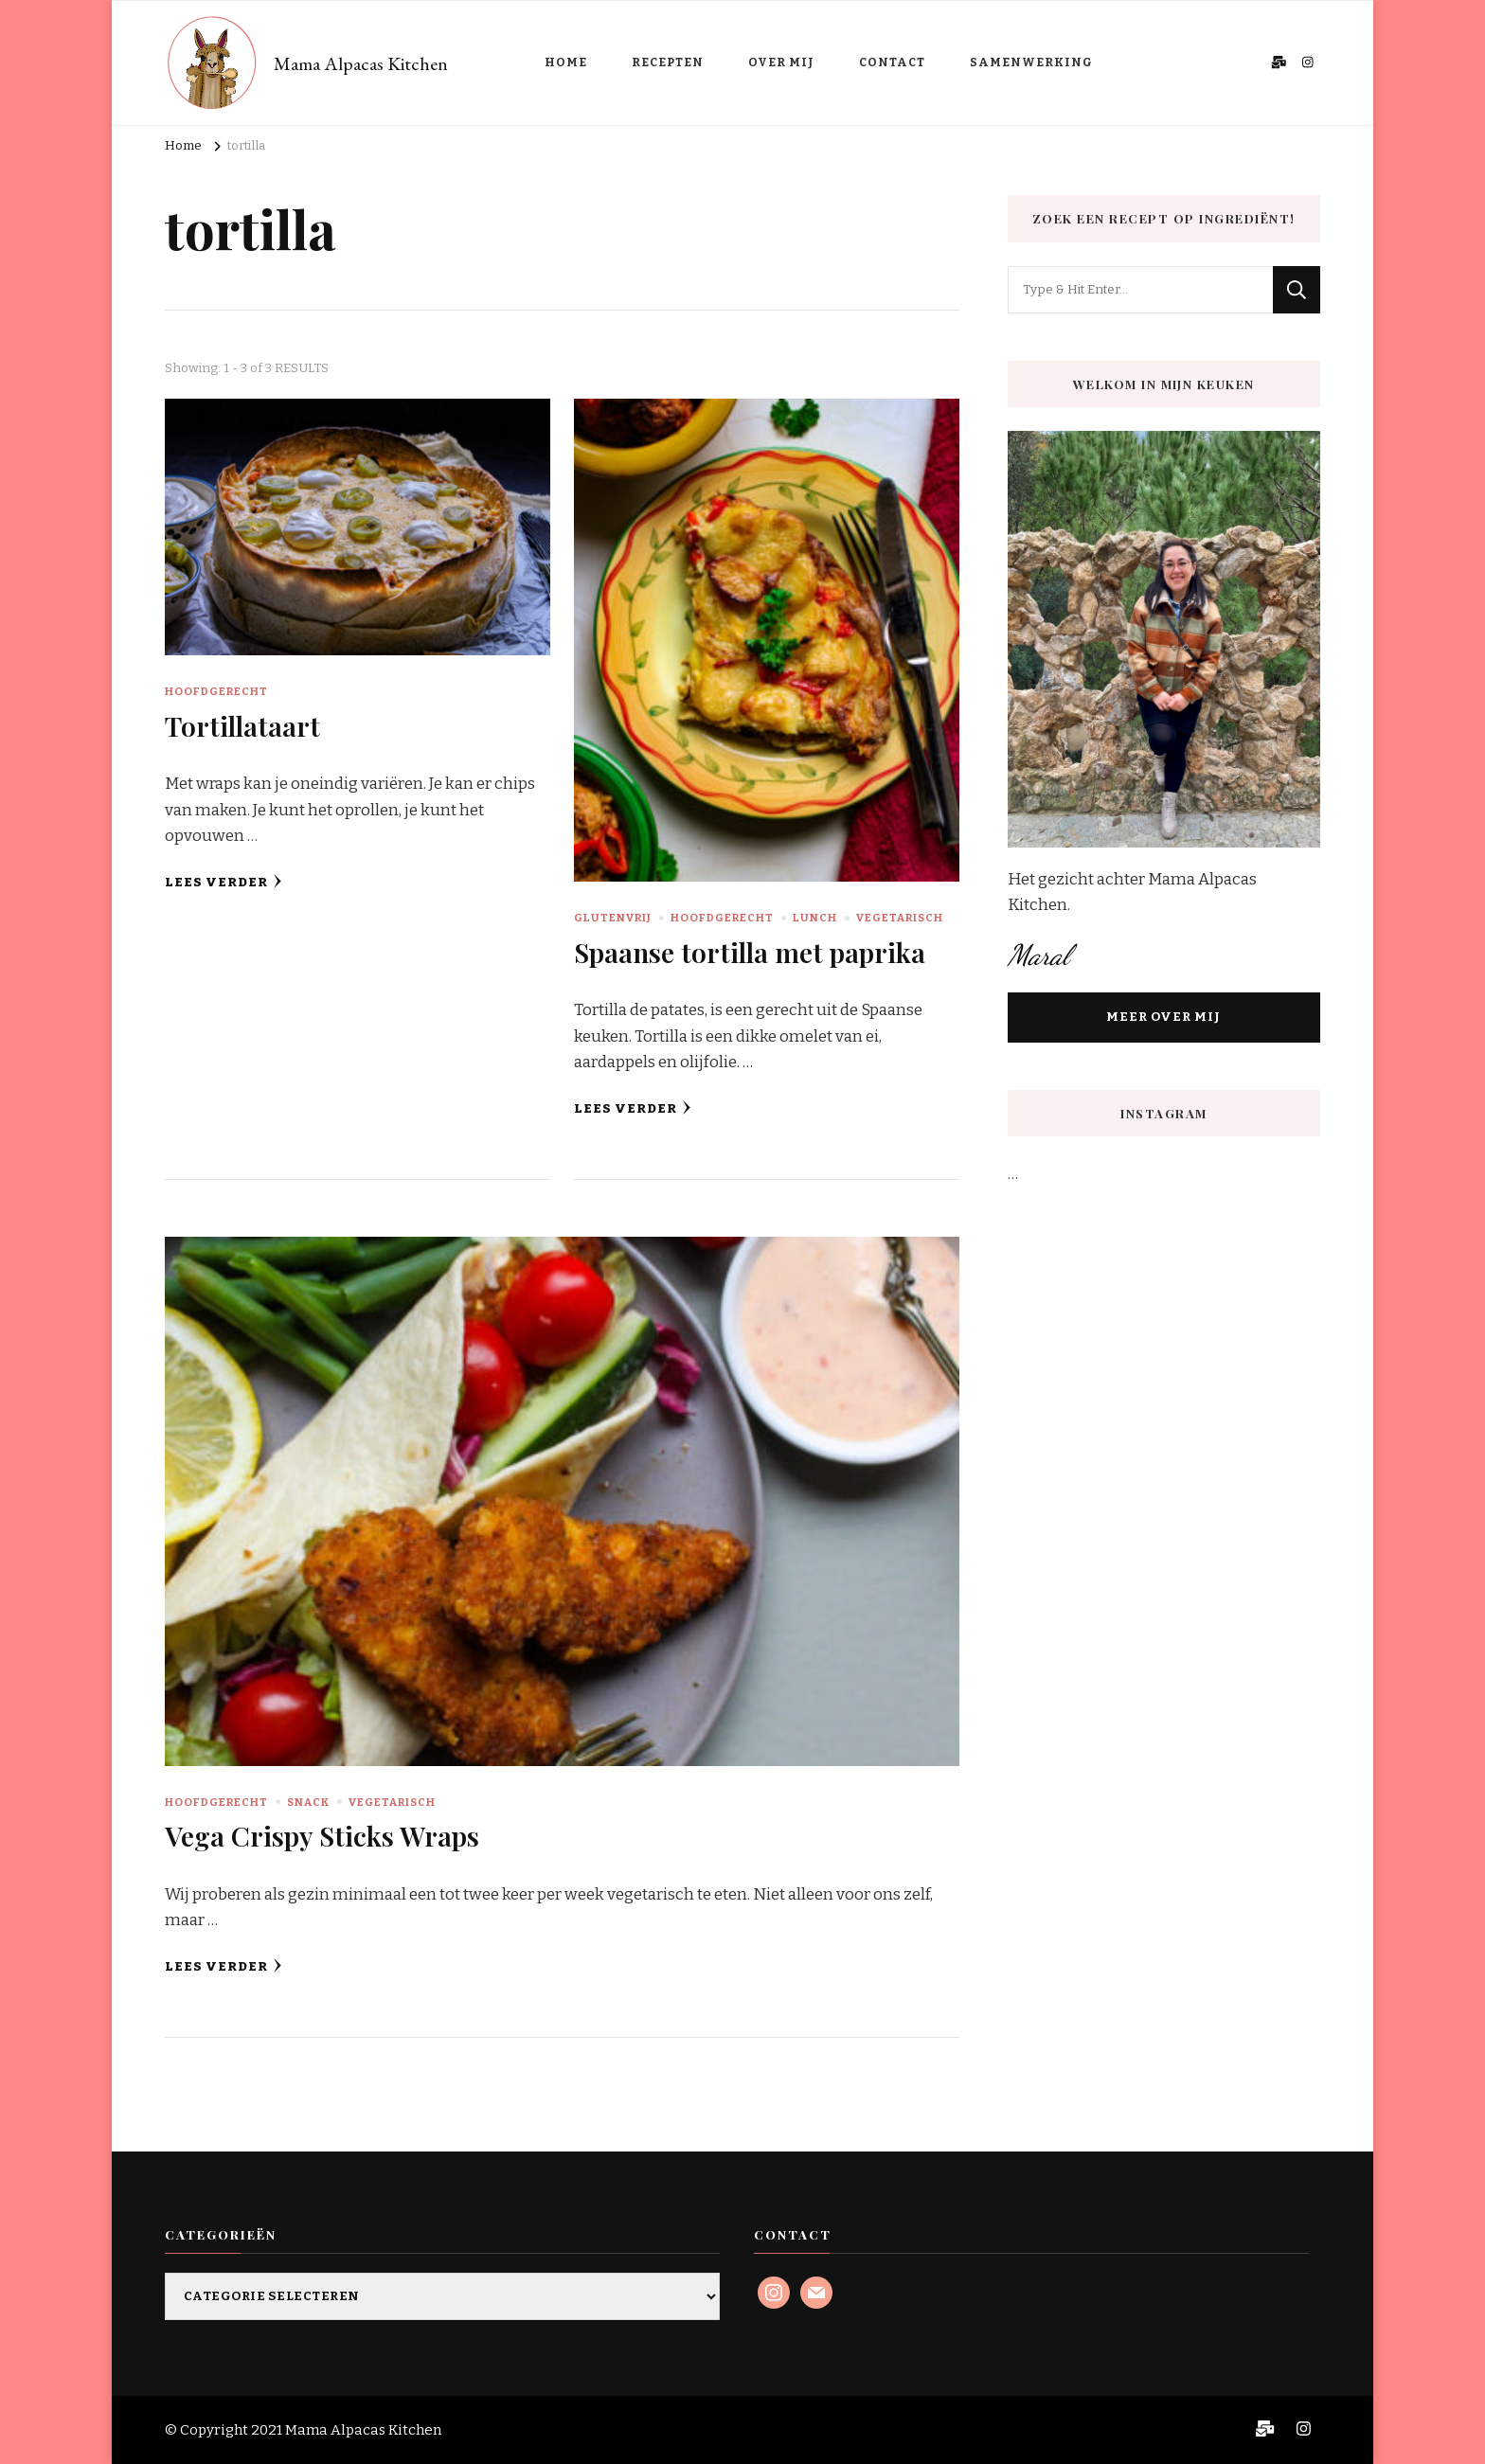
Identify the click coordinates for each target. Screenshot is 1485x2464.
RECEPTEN (668, 62)
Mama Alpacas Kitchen (361, 63)
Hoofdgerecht (216, 691)
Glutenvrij (613, 917)
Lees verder (223, 882)
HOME (566, 62)
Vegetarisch (899, 917)
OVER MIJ (781, 62)
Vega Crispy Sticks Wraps (322, 1835)
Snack (308, 1802)
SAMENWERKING (1031, 62)
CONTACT (892, 62)
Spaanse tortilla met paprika (749, 952)
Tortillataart (242, 725)
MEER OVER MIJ (1163, 1017)
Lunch (815, 917)
